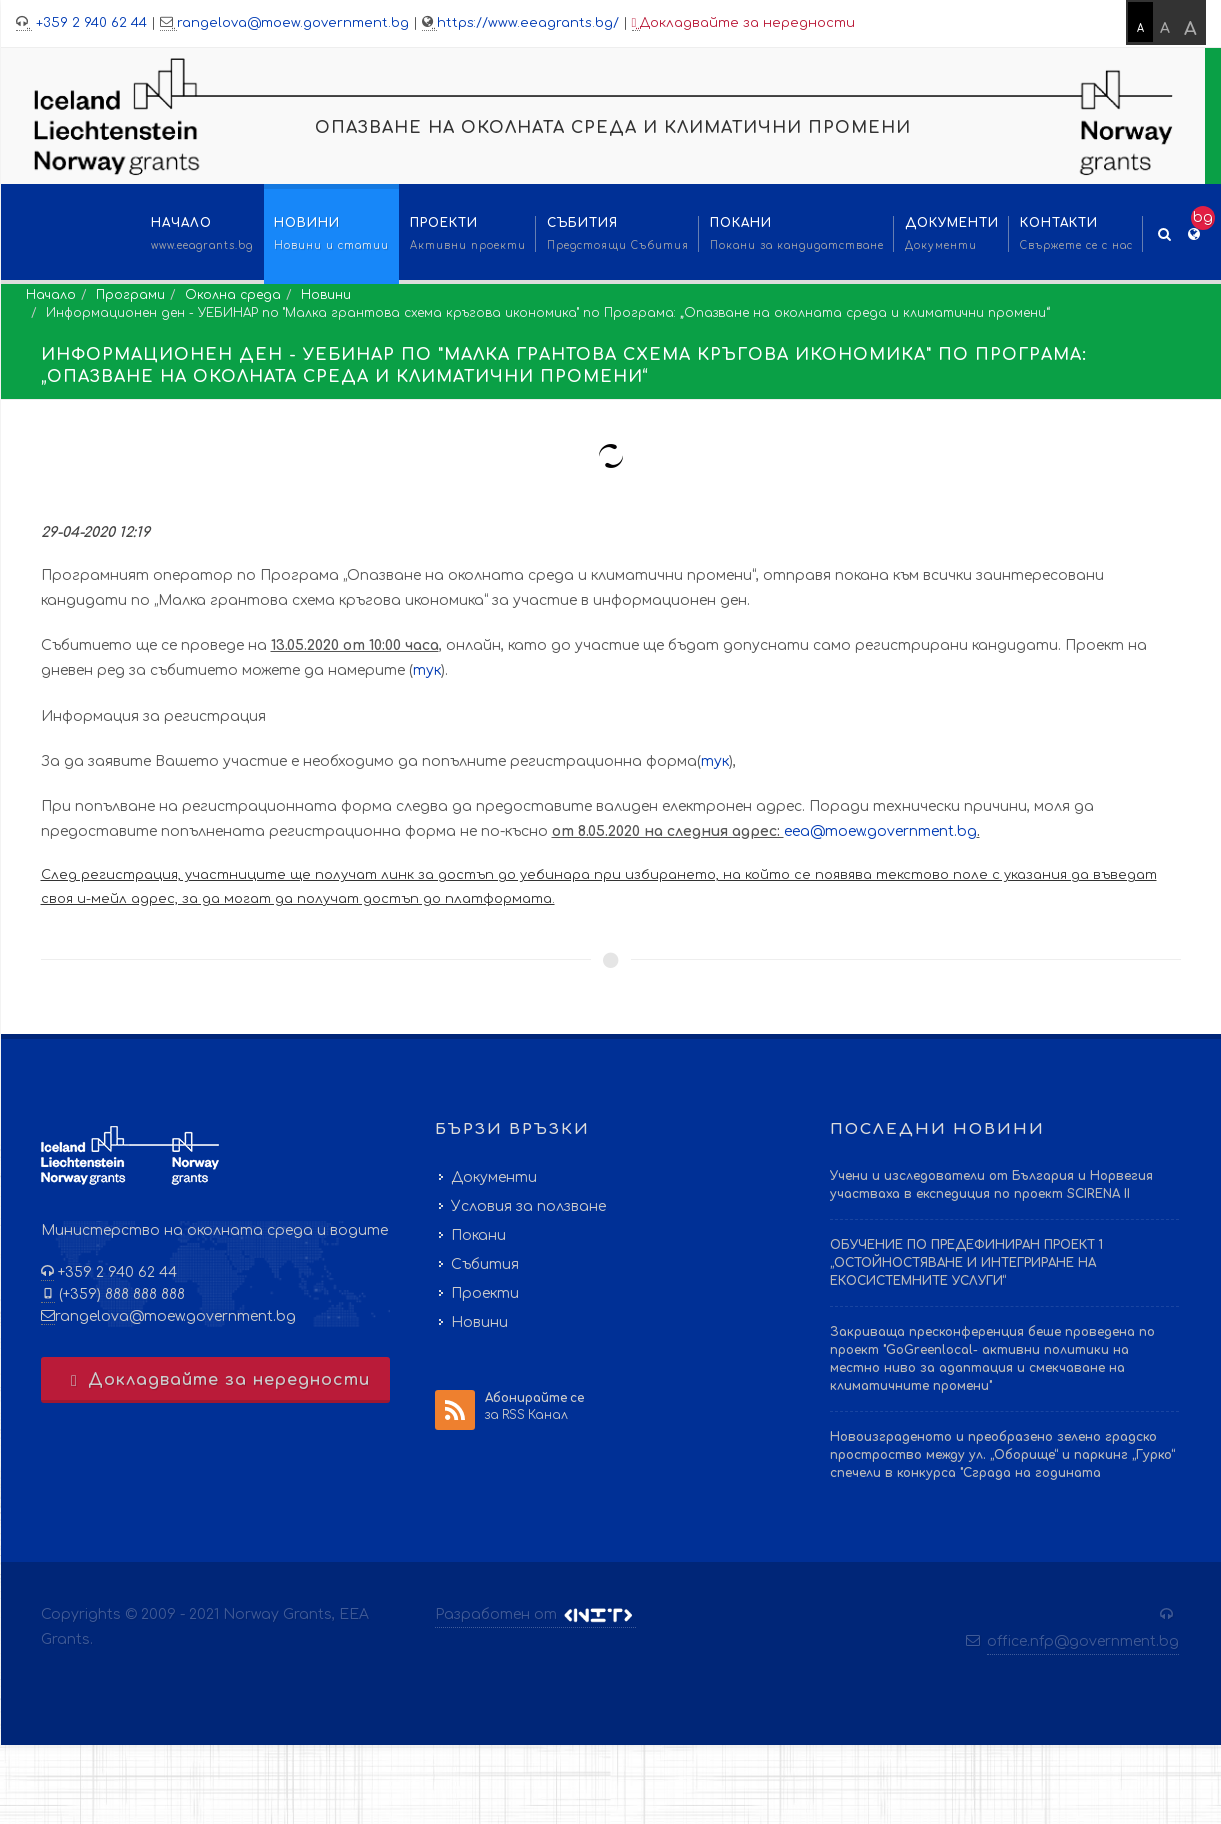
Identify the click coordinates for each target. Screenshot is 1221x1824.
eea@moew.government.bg (880, 831)
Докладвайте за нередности (744, 23)
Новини (326, 295)
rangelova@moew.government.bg (293, 23)
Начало (51, 295)
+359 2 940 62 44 (89, 23)
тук (427, 670)
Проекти (485, 1293)
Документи (494, 1177)
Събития (485, 1264)
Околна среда (233, 295)
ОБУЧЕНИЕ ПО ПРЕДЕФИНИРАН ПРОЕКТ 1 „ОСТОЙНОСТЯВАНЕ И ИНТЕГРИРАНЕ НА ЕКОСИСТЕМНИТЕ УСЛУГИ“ (966, 1263)
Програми (130, 295)
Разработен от (535, 1615)
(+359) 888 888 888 (120, 1294)
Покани (478, 1235)
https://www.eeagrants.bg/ (528, 23)
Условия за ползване (528, 1206)
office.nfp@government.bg (1083, 1641)
